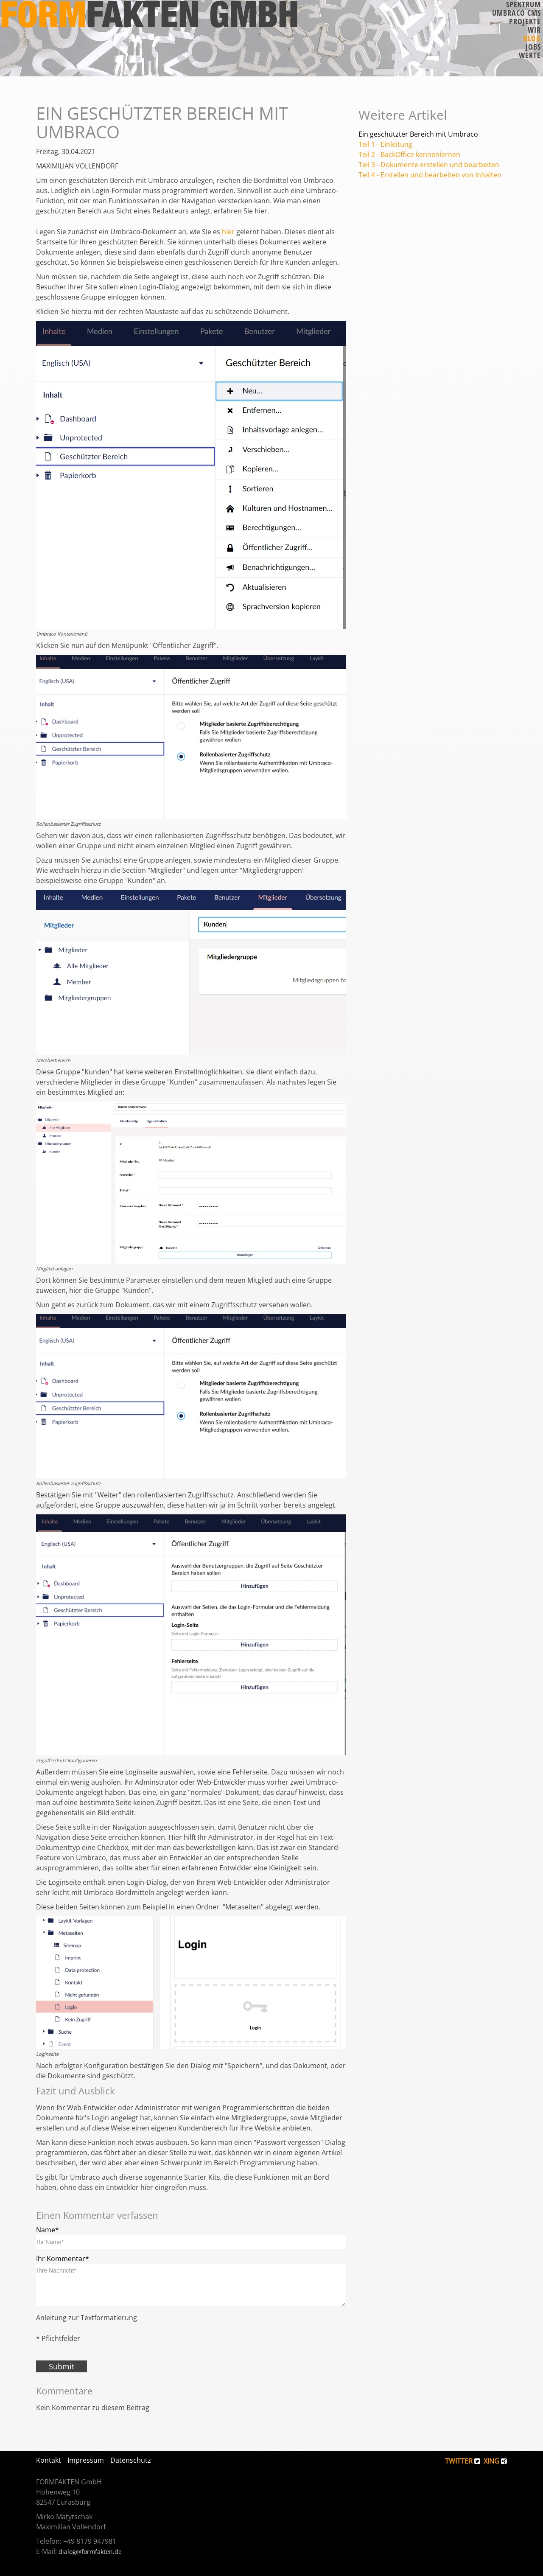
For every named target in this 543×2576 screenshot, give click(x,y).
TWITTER (462, 2461)
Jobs (533, 46)
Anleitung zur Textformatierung (86, 2317)
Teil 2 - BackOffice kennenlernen (409, 154)
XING (495, 2461)
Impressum (85, 2460)
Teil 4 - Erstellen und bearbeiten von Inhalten (429, 174)
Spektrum (523, 4)
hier (228, 231)
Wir (534, 29)
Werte (530, 55)
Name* (47, 2230)
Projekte (525, 21)
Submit (61, 2366)
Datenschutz (130, 2460)
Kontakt (48, 2460)
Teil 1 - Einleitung (385, 144)
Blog (532, 38)
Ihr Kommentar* (62, 2259)
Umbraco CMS (516, 12)
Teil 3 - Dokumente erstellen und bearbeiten (428, 164)
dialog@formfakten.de (90, 2552)
